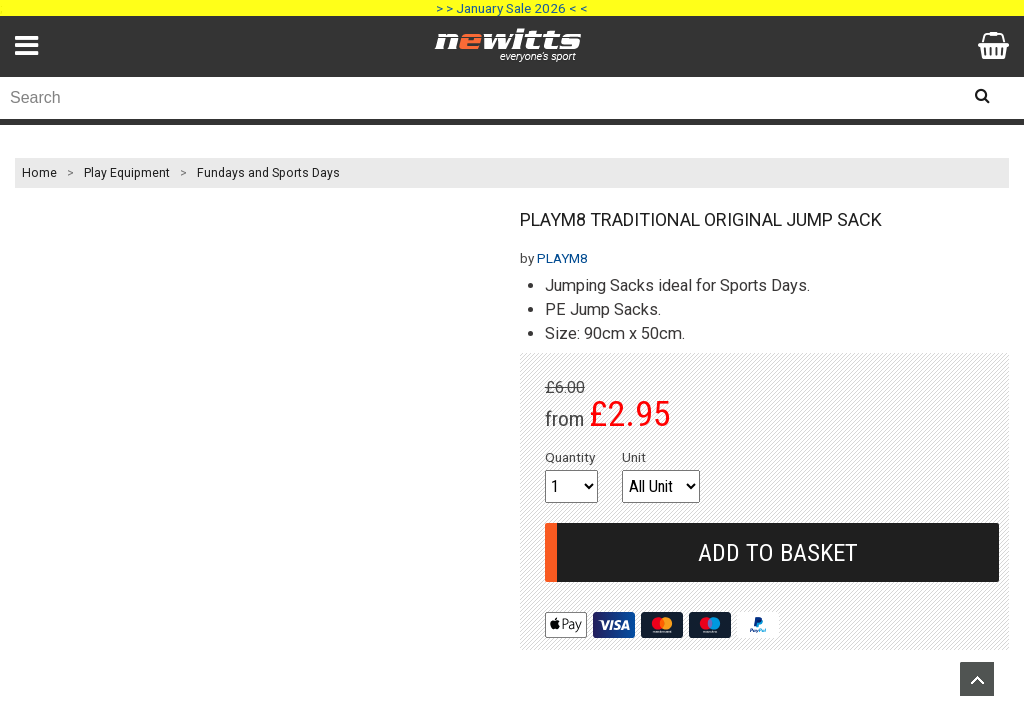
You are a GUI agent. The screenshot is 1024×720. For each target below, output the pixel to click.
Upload (977, 679)
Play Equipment (127, 173)
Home (39, 173)
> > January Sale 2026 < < (512, 8)
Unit (634, 457)
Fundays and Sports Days (268, 173)
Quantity (570, 457)
